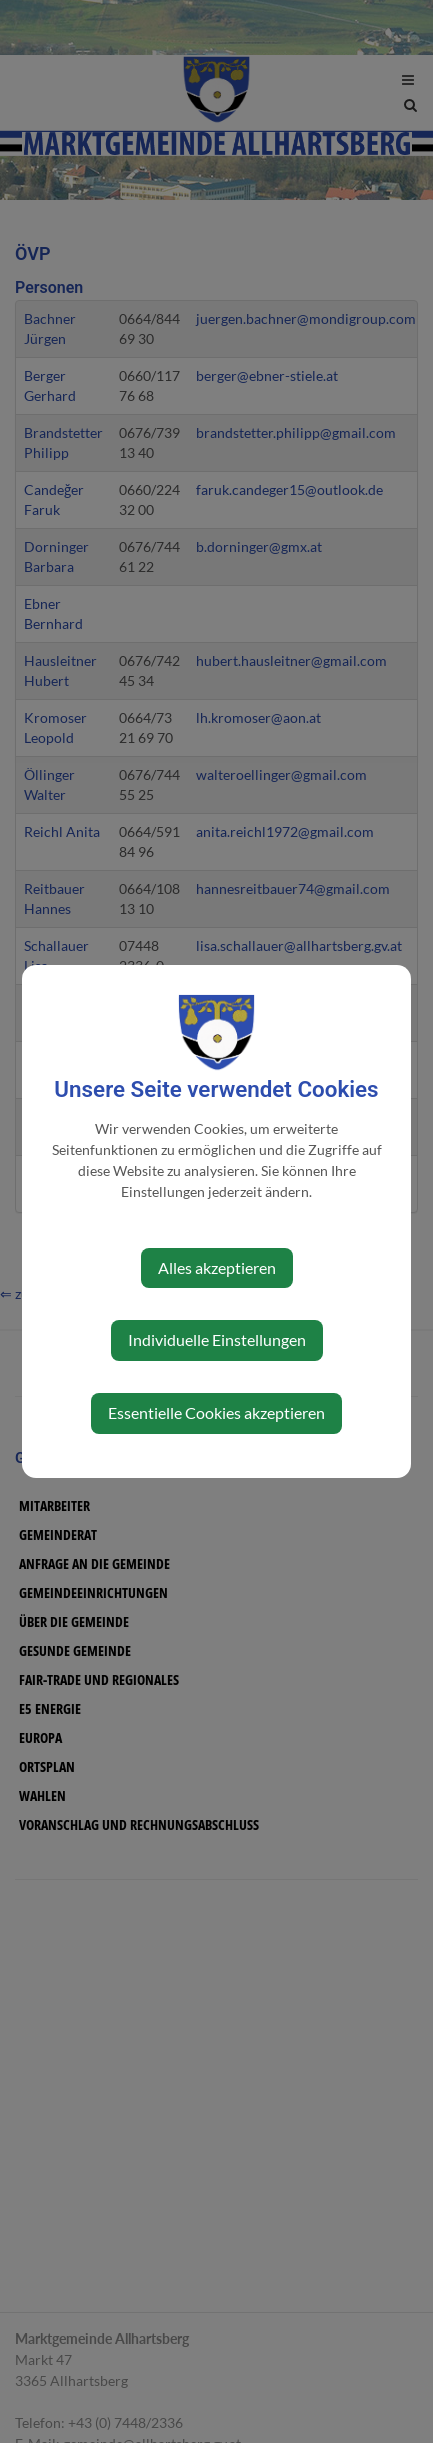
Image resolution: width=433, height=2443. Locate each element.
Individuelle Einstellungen (217, 1339)
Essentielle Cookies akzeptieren (216, 1412)
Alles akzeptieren (217, 1267)
